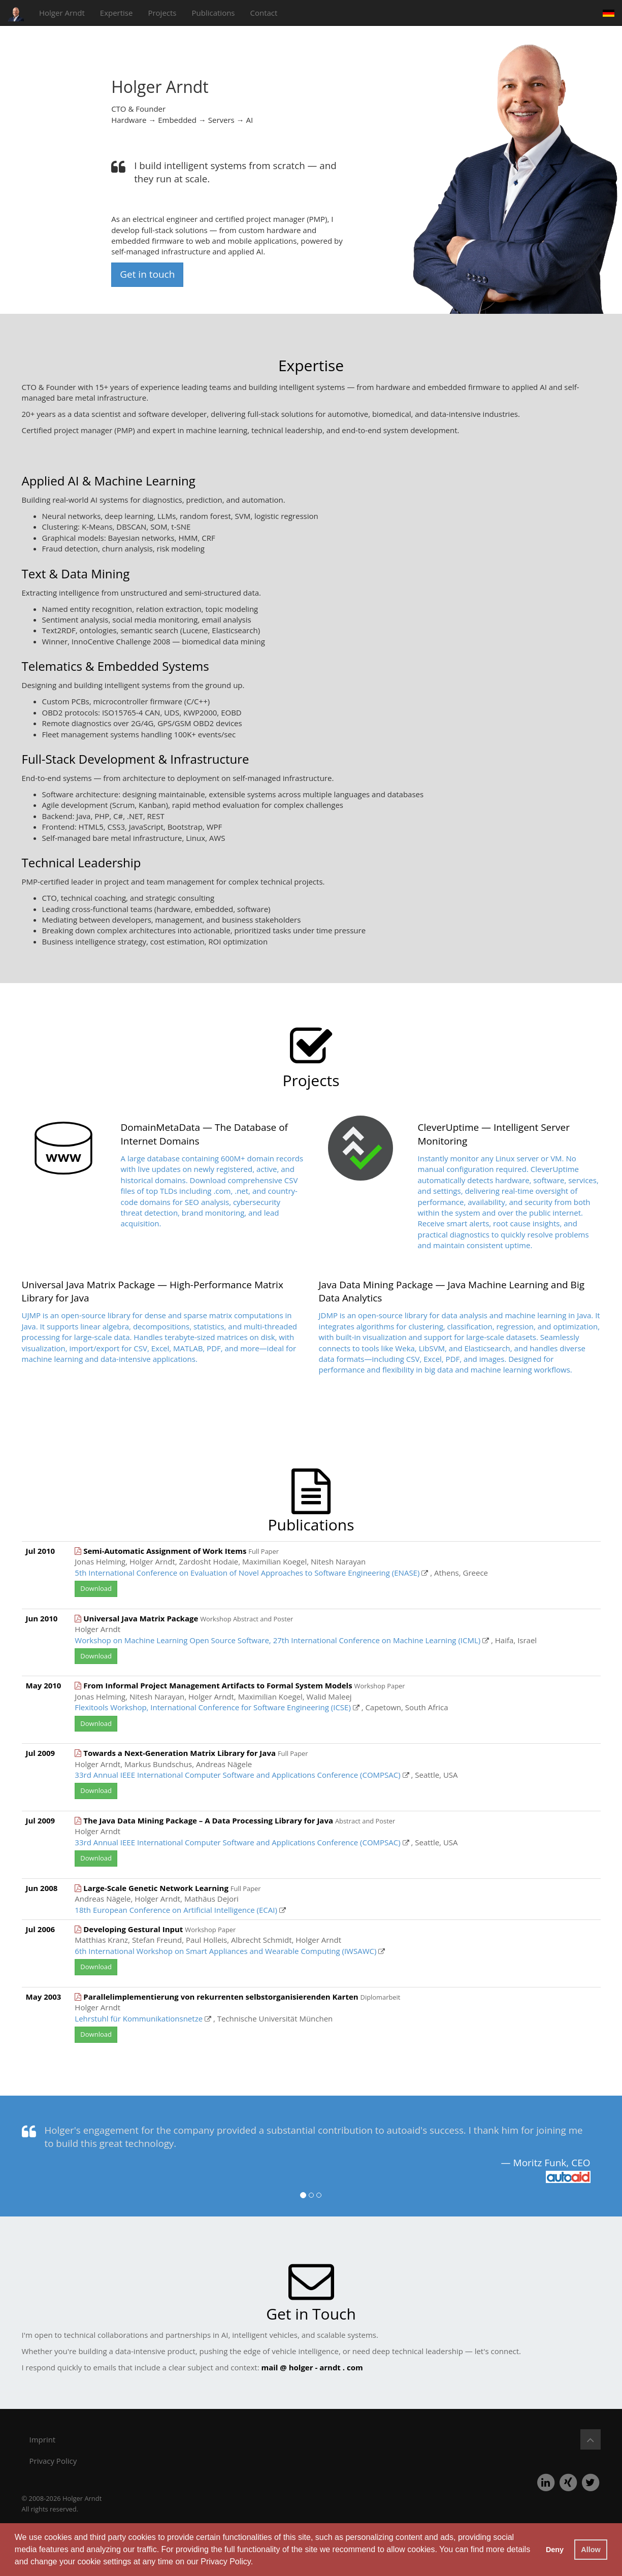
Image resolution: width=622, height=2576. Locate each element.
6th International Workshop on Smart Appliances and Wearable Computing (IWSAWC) (225, 1951)
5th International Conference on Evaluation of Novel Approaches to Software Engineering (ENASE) (247, 1573)
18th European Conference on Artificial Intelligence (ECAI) (176, 1910)
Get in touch (147, 274)
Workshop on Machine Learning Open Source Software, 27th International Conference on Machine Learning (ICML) (277, 1640)
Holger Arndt (62, 13)
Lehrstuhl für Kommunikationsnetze (139, 2018)
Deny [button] (555, 2550)
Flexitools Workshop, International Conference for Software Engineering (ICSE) (212, 1707)
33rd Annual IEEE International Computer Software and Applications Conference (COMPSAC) (237, 1775)
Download (96, 1588)
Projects (162, 13)
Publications (213, 13)
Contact (264, 13)
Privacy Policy (225, 2561)
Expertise (116, 13)
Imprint (42, 2439)
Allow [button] (590, 2550)
